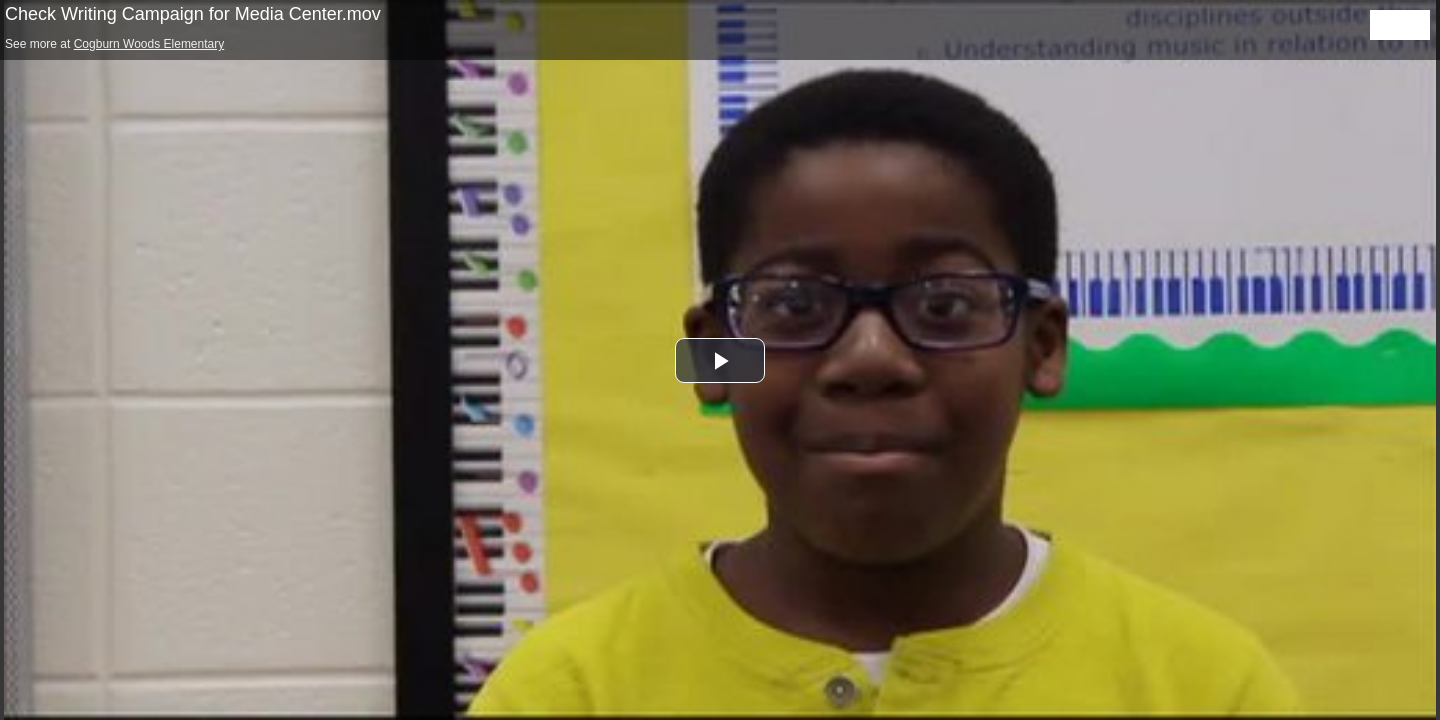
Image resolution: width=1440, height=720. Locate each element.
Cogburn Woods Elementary (149, 44)
